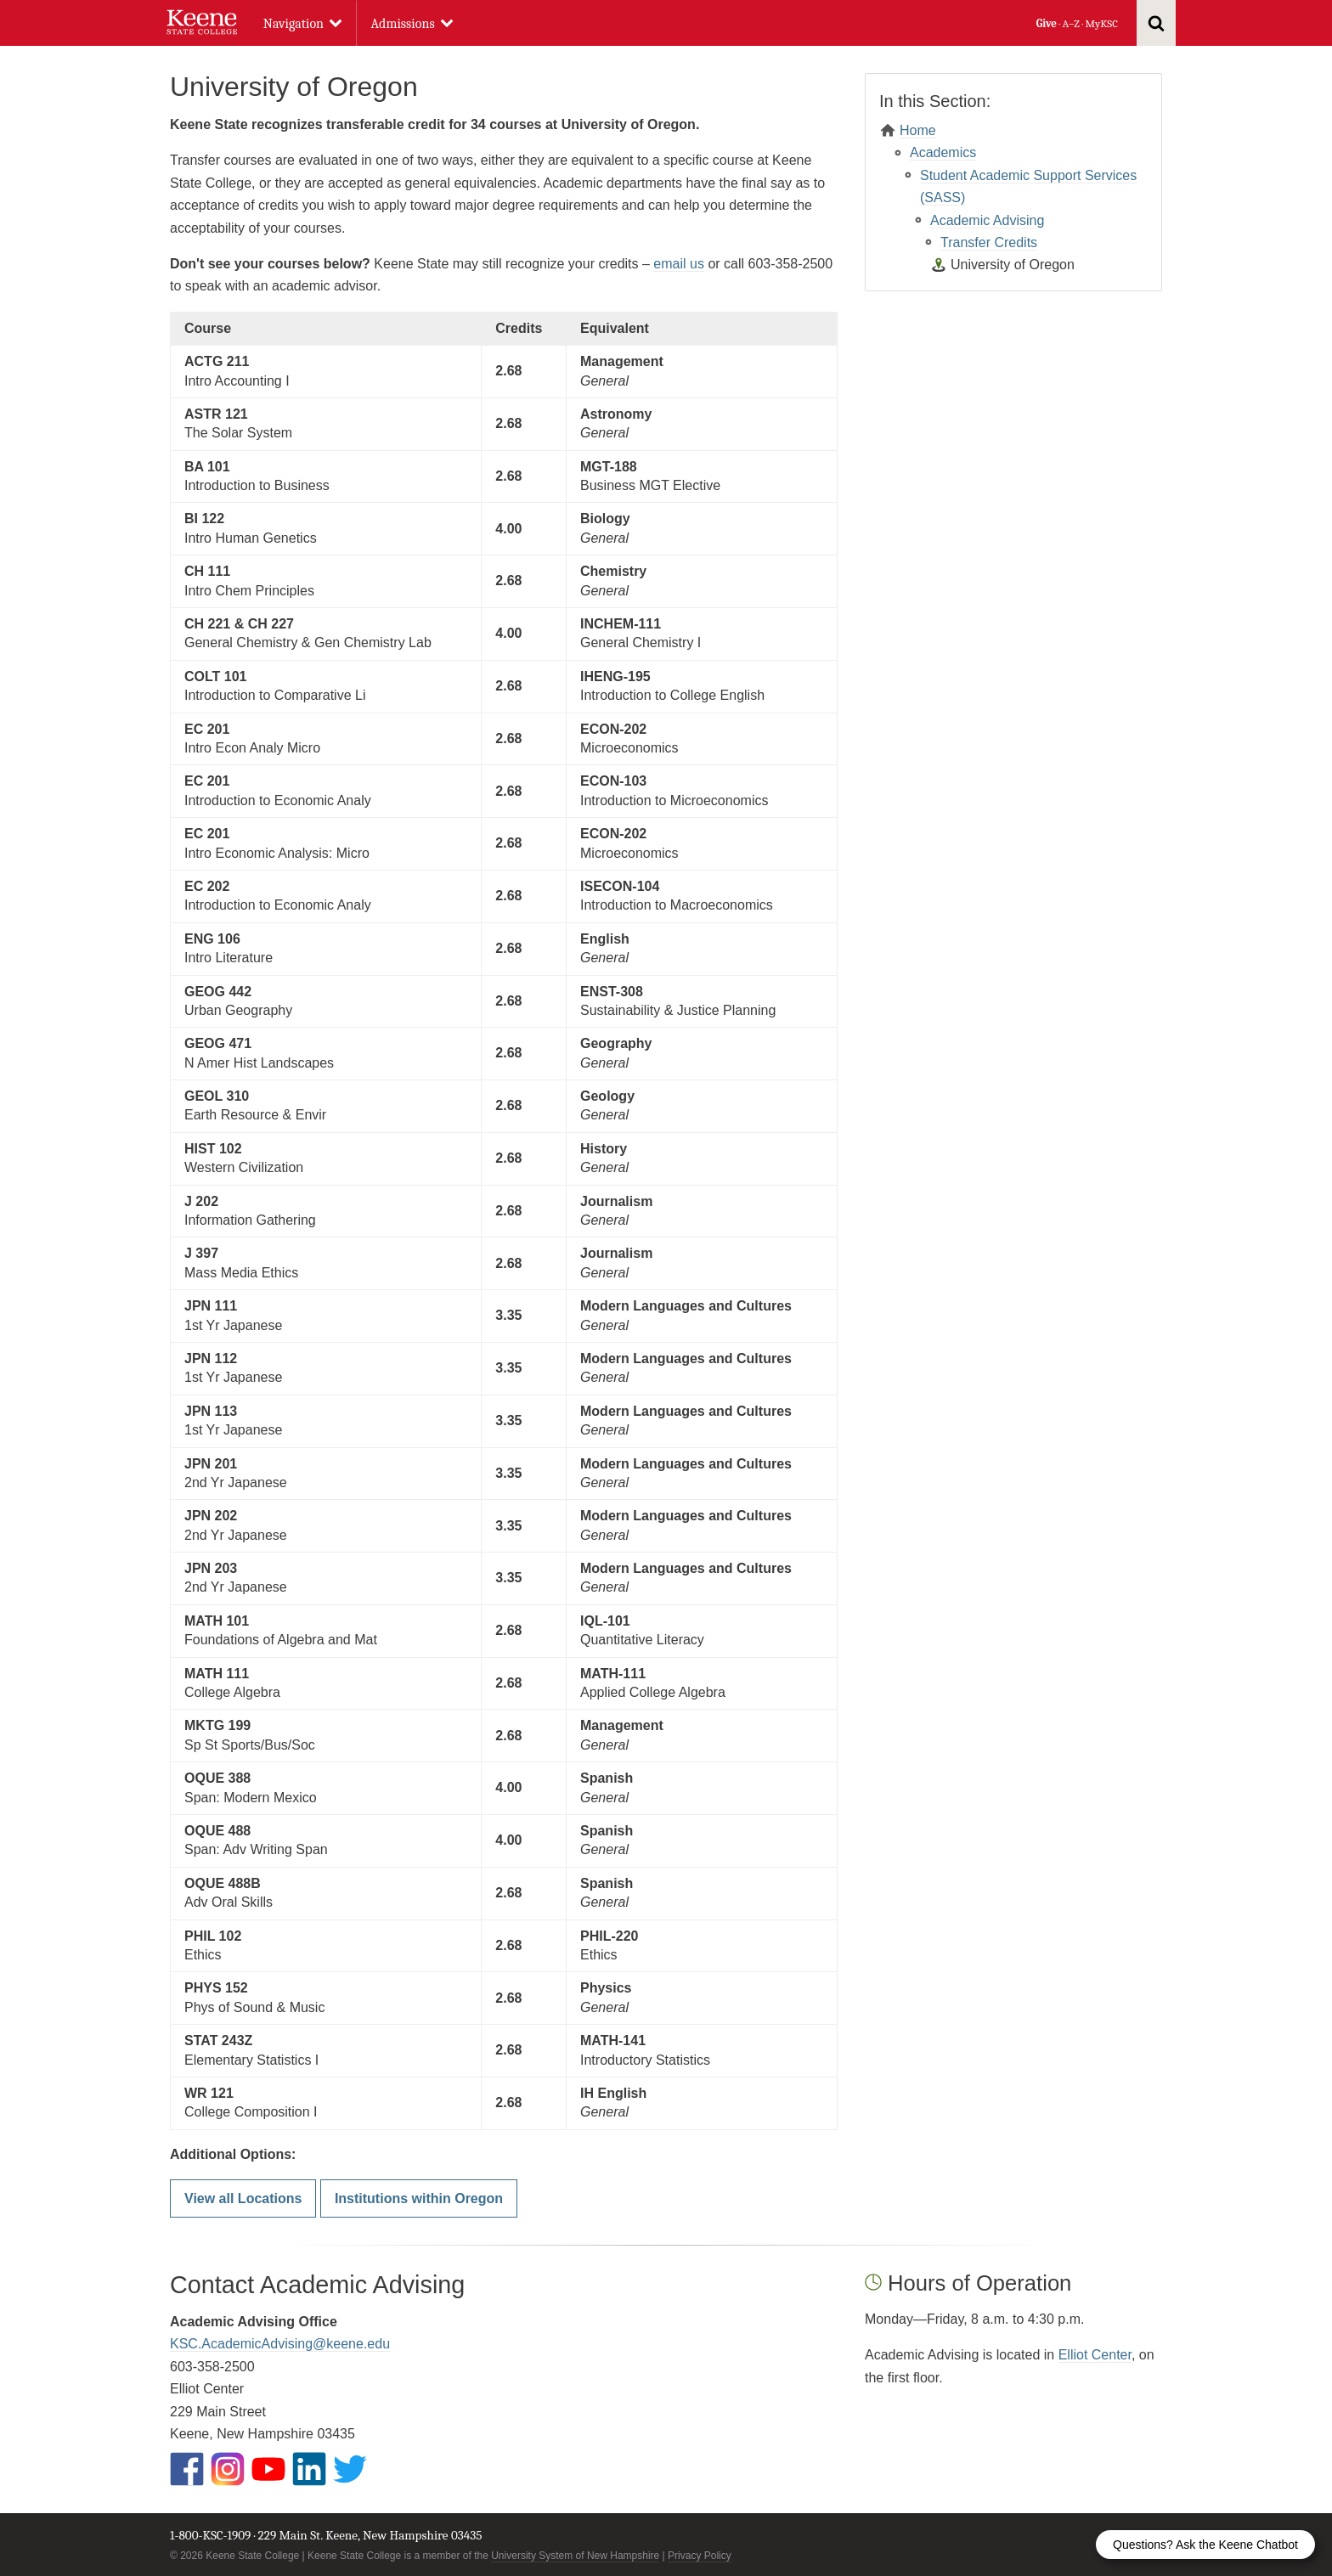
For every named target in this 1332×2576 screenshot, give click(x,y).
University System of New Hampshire (575, 2556)
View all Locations (243, 2198)
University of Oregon (1013, 264)
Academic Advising (987, 220)
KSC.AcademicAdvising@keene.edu (280, 2343)
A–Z (1071, 23)
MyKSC (1101, 23)
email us (678, 263)
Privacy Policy (699, 2556)
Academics (943, 152)
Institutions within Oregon (419, 2198)
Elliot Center (1095, 2355)
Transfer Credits (988, 242)
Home (918, 130)
